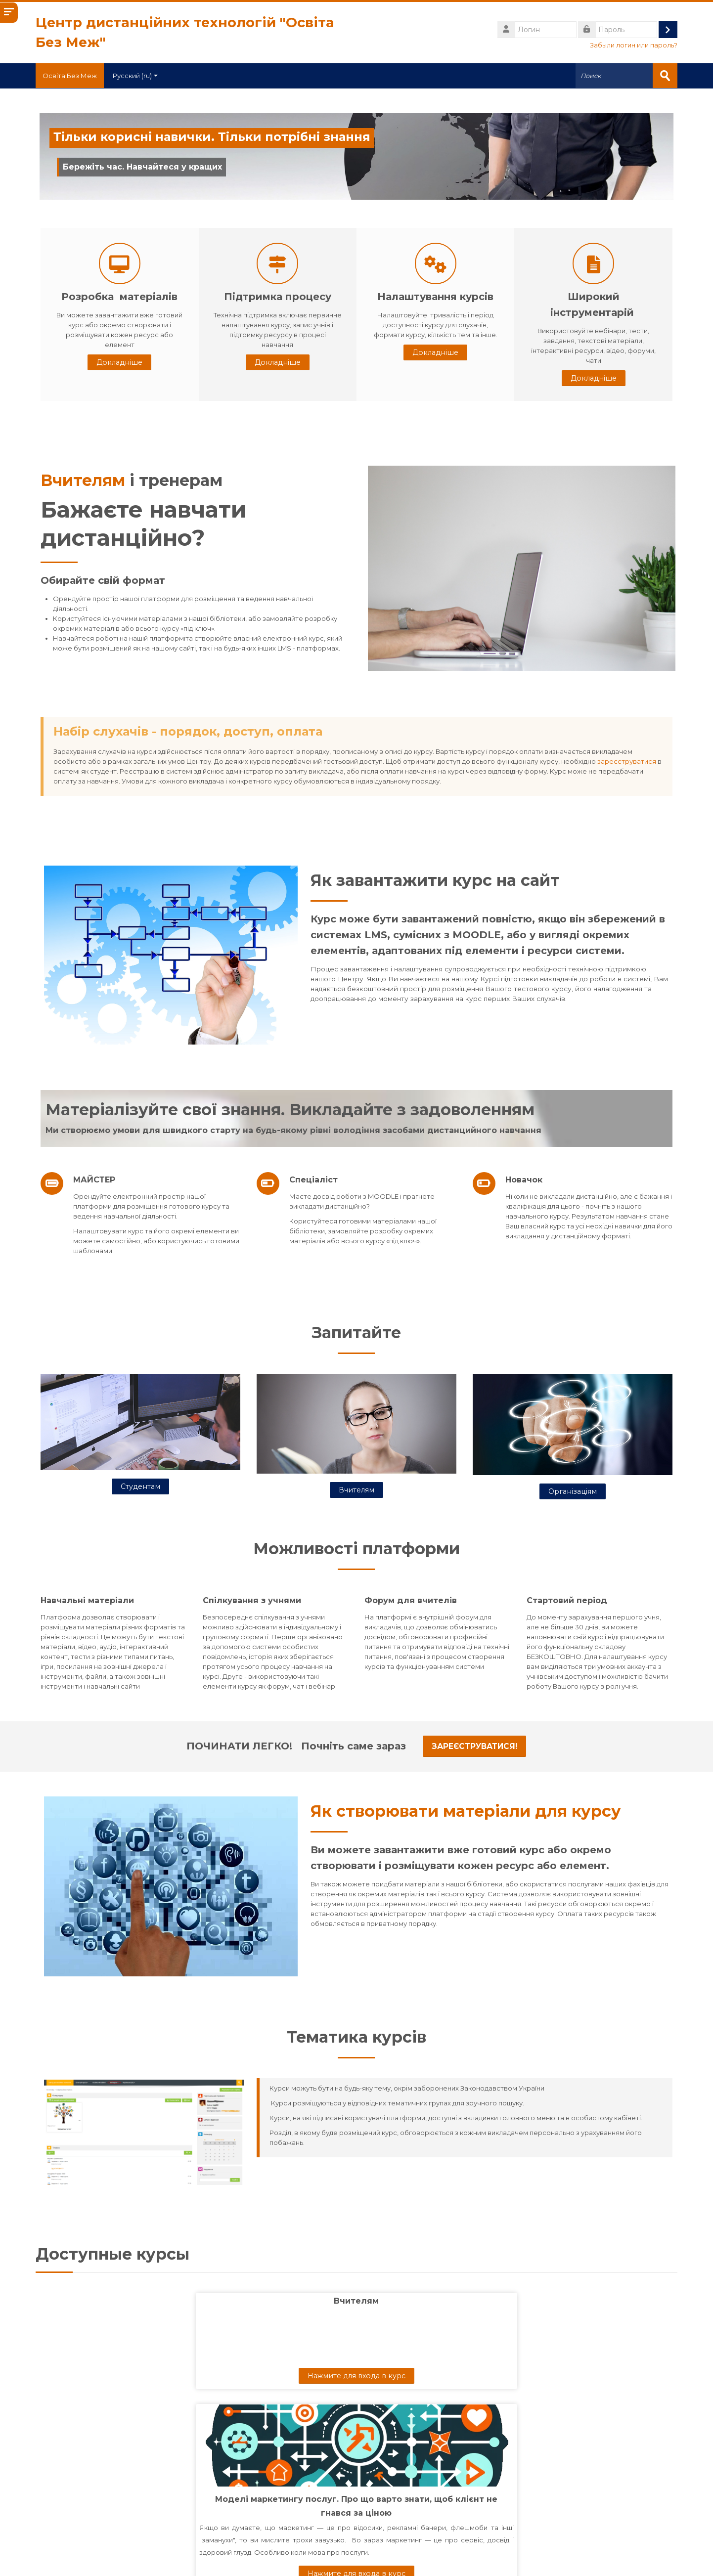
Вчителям (83, 479)
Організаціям (572, 1490)
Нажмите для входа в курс (153, 2374)
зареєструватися (626, 761)
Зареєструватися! (474, 1745)
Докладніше (119, 361)
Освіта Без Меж (72, 76)
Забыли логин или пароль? (633, 45)
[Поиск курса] (340, 2527)
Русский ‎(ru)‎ (141, 76)
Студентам (140, 1486)
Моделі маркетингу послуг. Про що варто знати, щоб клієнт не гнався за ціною (356, 2401)
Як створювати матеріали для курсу (466, 1810)
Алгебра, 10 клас (559, 2387)
